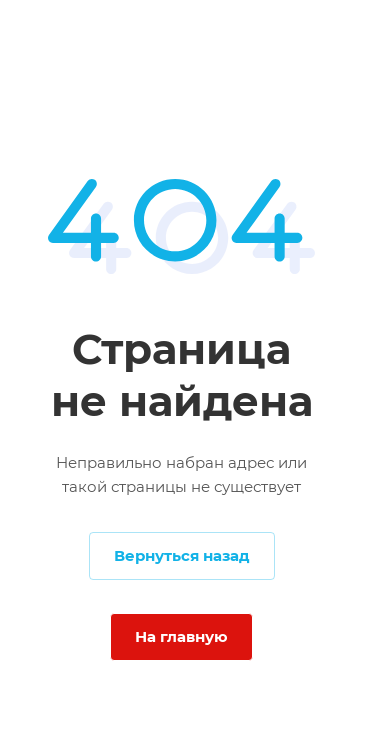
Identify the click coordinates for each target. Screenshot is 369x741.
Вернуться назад (182, 555)
